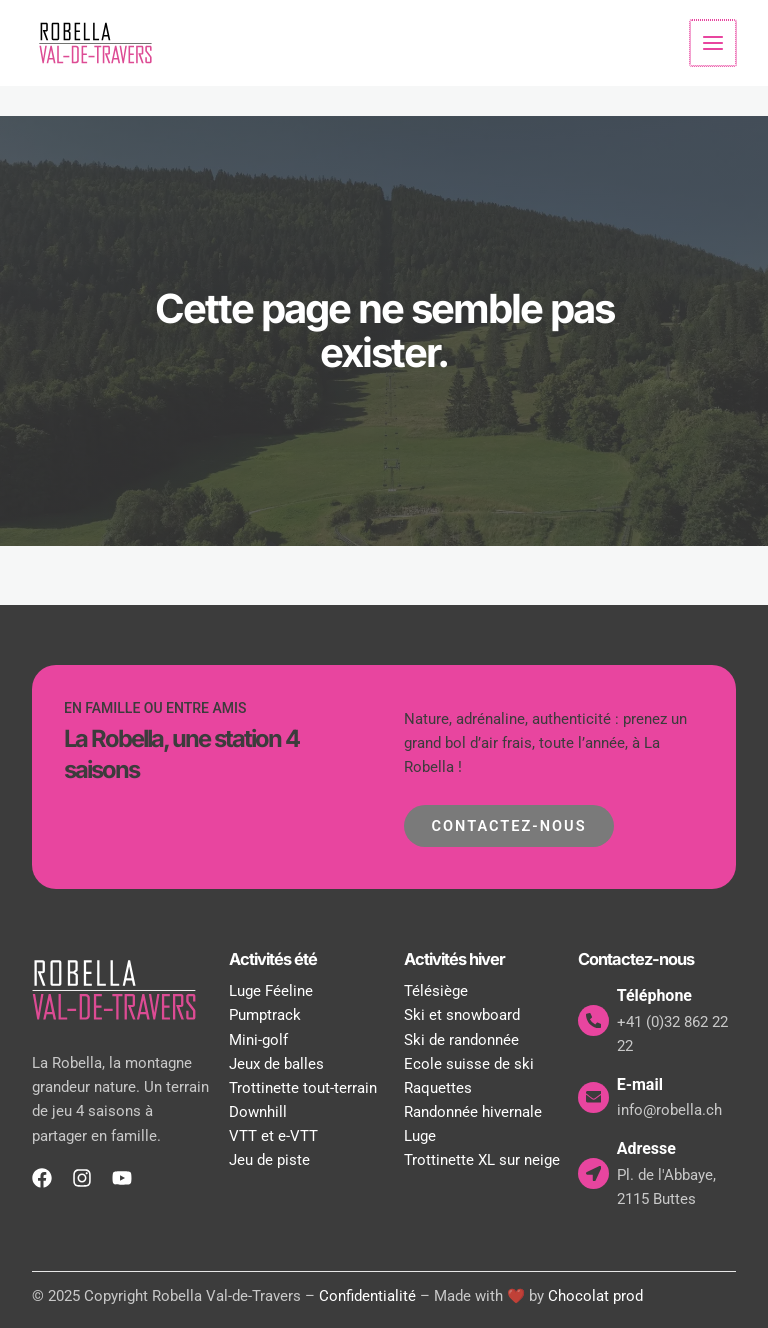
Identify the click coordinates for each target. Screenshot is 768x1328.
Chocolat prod (595, 1296)
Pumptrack (265, 1016)
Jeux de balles (276, 1064)
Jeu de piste (269, 1160)
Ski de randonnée (461, 1040)
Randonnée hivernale (473, 1112)
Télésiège (436, 992)
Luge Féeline (271, 992)
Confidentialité (367, 1296)
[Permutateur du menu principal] (714, 43)
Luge (420, 1136)
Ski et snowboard (462, 1016)
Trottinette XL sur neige (482, 1160)
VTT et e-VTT (273, 1136)
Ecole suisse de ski (469, 1064)
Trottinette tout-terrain (303, 1088)
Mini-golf (258, 1040)
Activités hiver (454, 959)
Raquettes (438, 1088)
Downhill (258, 1112)
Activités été (273, 959)
